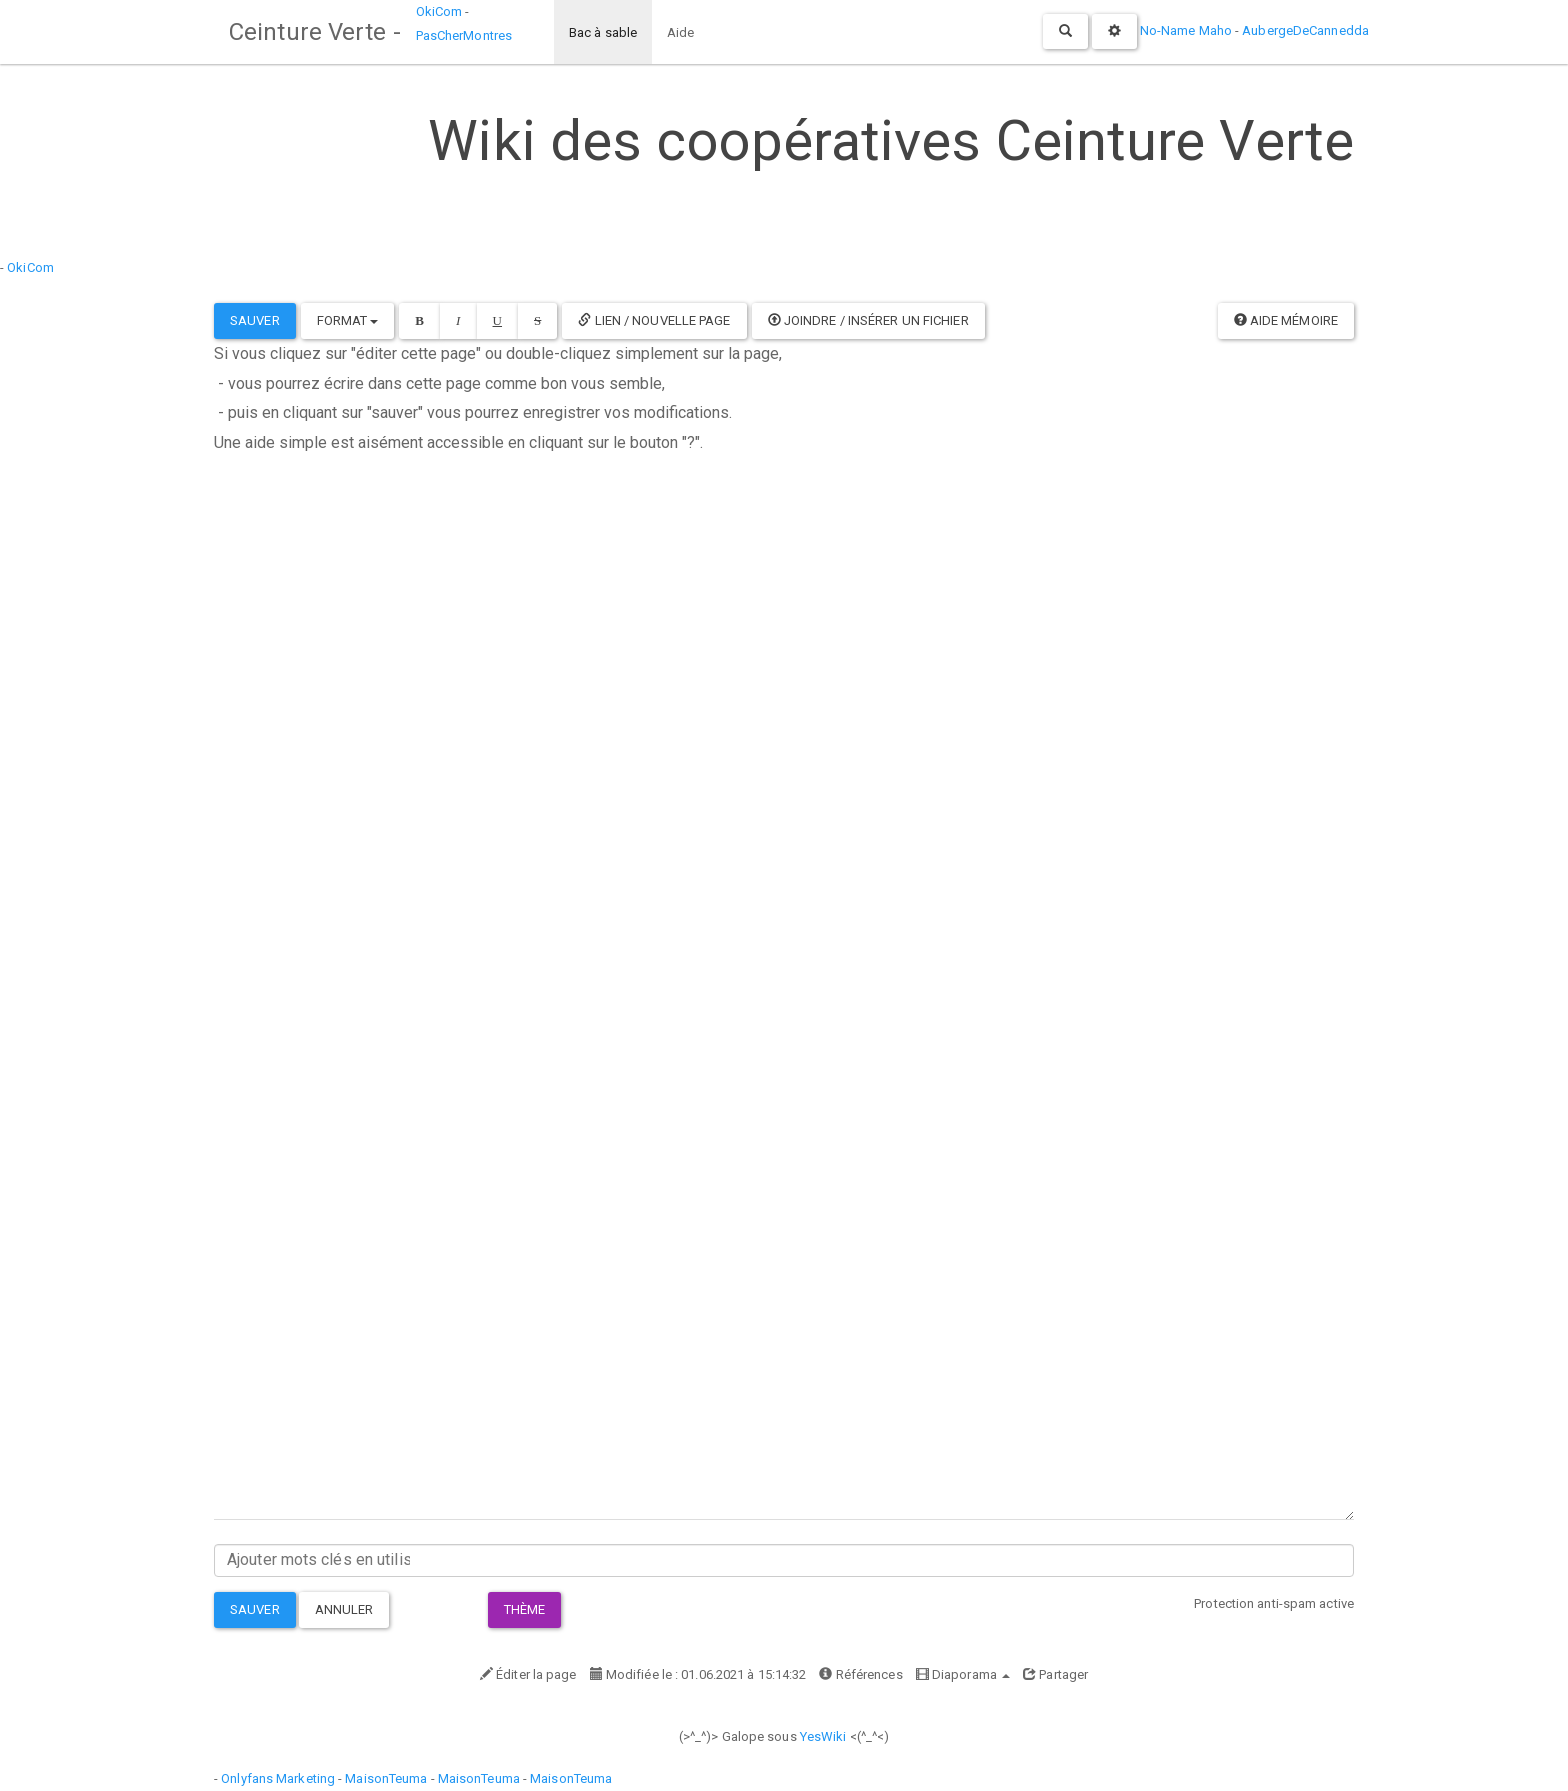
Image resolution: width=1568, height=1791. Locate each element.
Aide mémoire (1286, 320)
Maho (1215, 30)
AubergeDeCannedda (1305, 30)
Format (348, 320)
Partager (1055, 1674)
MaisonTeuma (387, 1778)
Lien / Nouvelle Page (654, 320)
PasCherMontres (464, 35)
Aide (680, 32)
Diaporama (963, 1674)
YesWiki (823, 1736)
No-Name (1168, 30)
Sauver (255, 320)
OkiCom (441, 11)
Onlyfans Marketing (279, 1778)
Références (860, 1674)
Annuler (344, 1609)
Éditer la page (528, 1674)
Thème (525, 1609)
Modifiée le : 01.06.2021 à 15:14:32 (698, 1674)
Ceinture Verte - (315, 32)
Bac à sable (603, 32)
